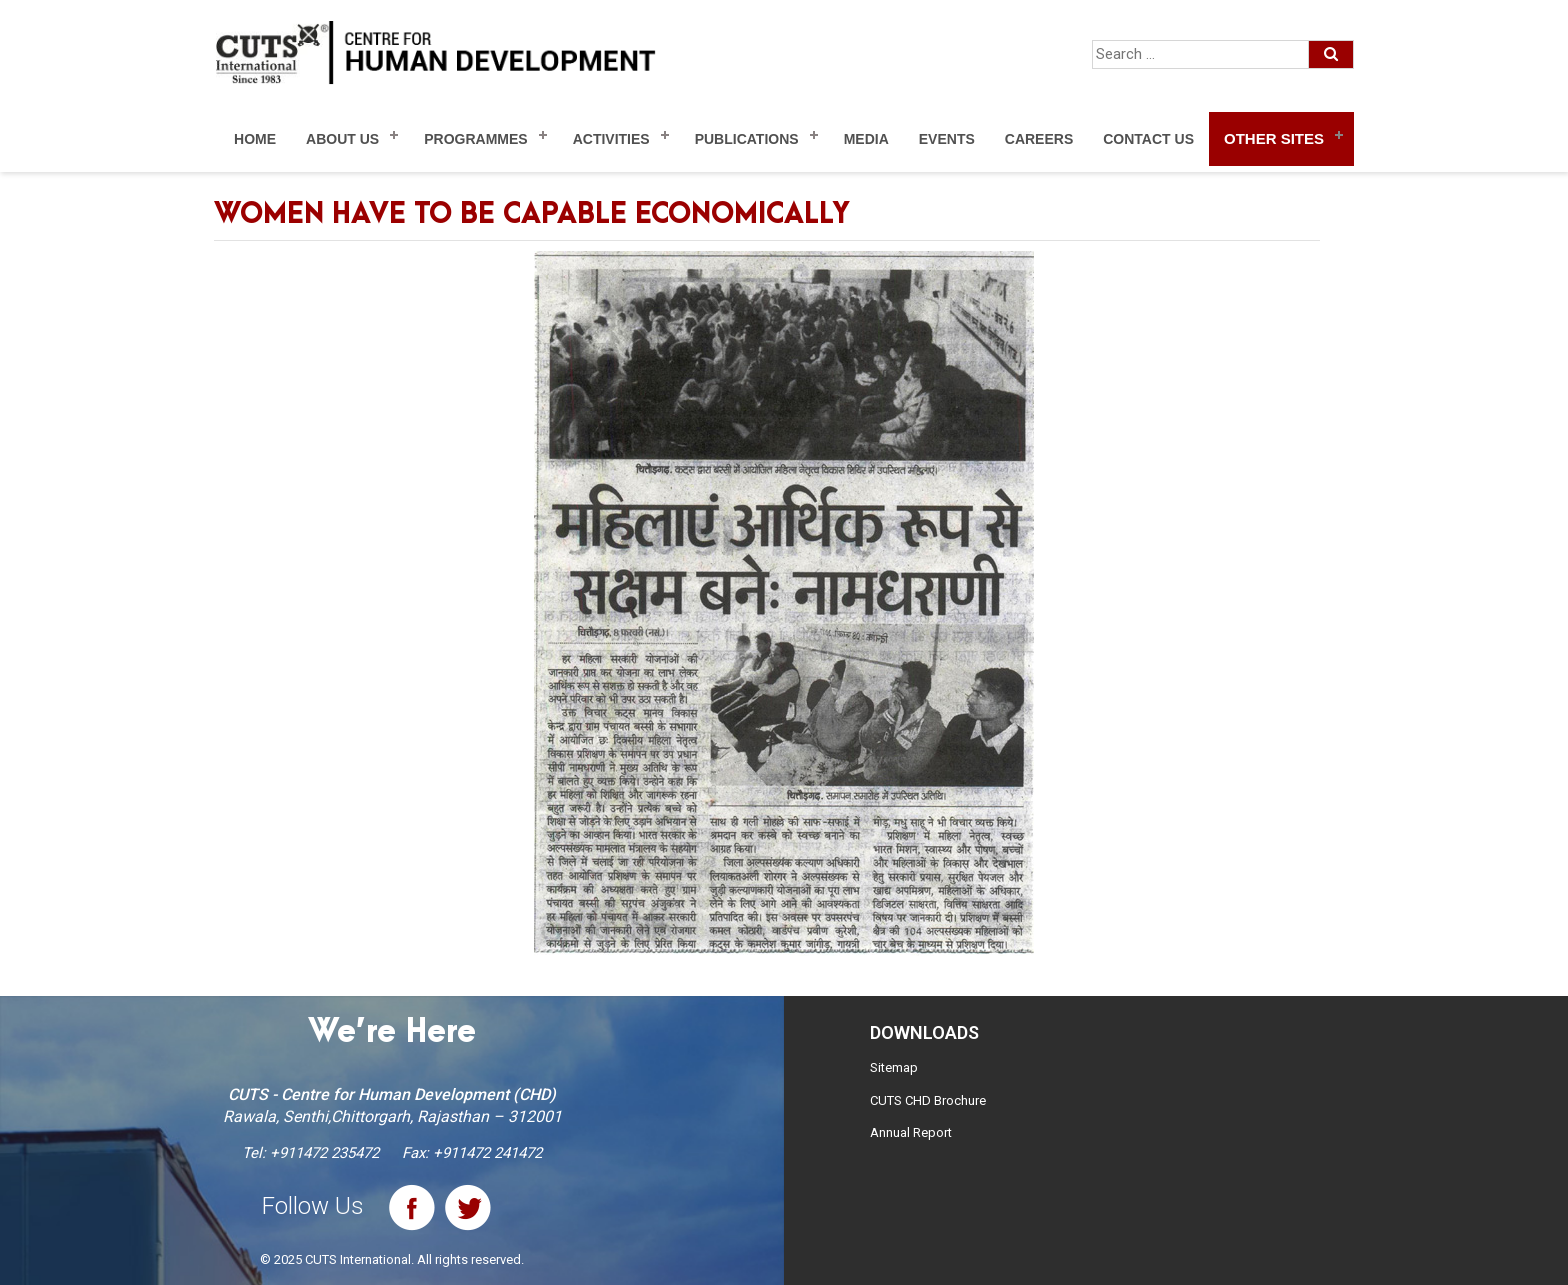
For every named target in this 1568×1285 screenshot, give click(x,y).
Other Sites (1274, 138)
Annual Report (911, 1132)
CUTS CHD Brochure (928, 1100)
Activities (611, 139)
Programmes (475, 139)
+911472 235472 (324, 1153)
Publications (747, 139)
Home (255, 139)
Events (947, 139)
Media (866, 139)
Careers (1039, 139)
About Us (342, 139)
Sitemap (894, 1067)
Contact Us (1148, 139)
